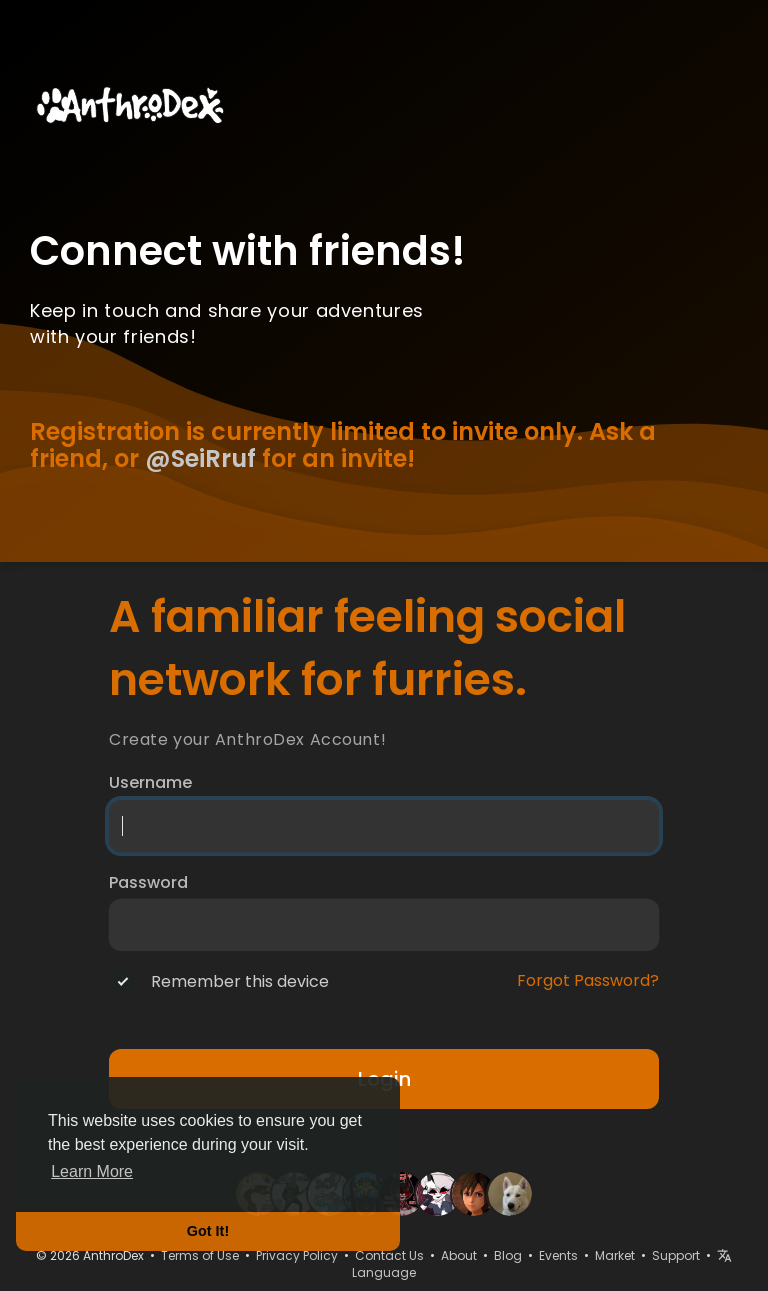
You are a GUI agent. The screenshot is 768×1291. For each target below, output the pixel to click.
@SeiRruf (200, 458)
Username (150, 783)
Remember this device (240, 982)
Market (615, 1255)
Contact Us (389, 1255)
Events (558, 1255)
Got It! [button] (208, 1231)
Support (676, 1255)
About (459, 1255)
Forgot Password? (588, 981)
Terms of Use (200, 1255)
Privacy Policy (297, 1255)
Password (148, 883)
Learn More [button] (92, 1171)
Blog (508, 1255)
